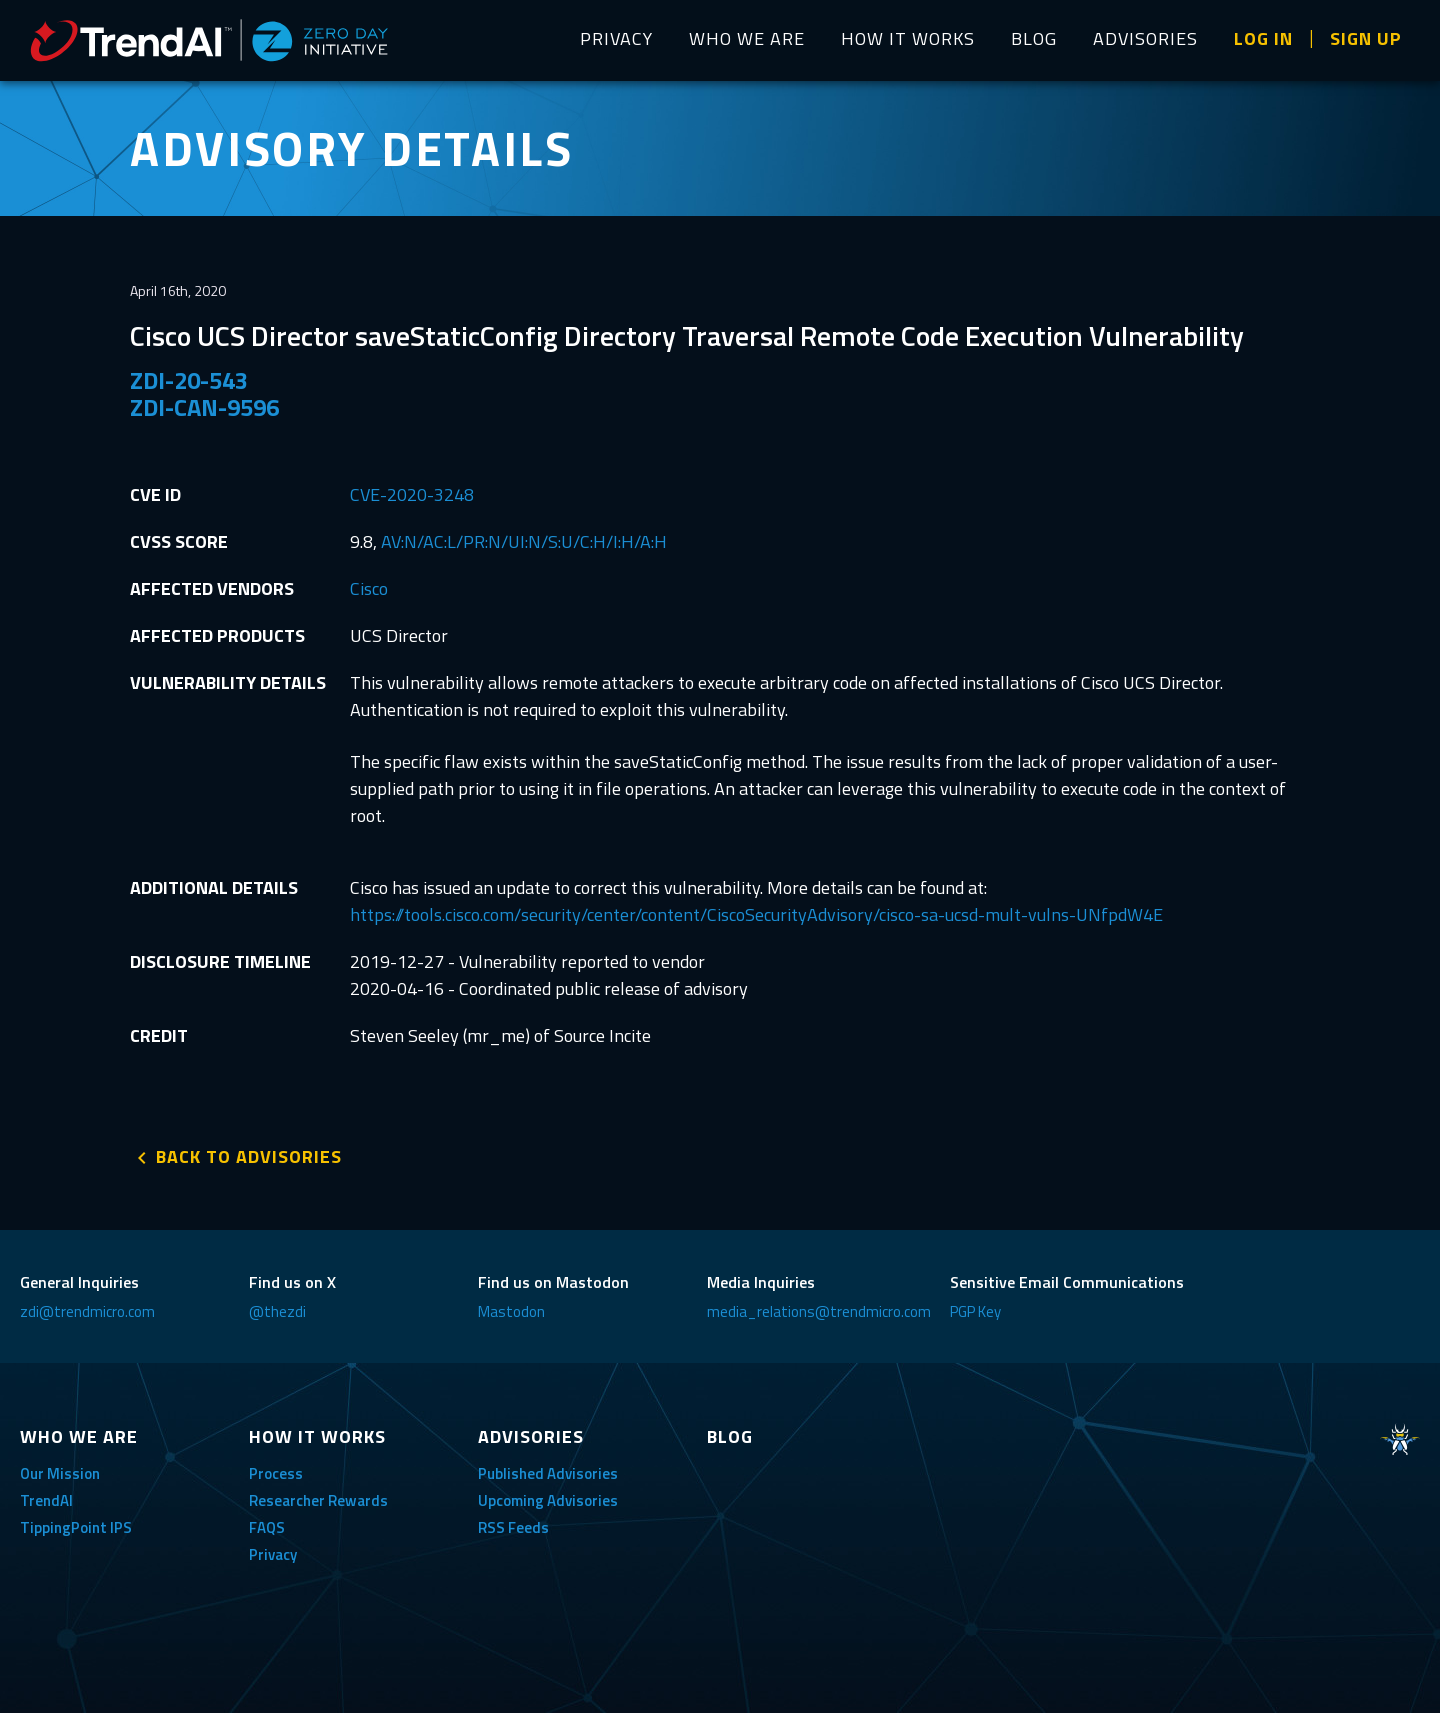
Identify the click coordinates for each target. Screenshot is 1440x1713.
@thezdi (277, 1311)
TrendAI (46, 1500)
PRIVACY (616, 38)
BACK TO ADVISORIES (249, 1156)
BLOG (1034, 38)
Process (276, 1473)
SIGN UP (1366, 38)
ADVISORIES (1145, 38)
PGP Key (975, 1311)
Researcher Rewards (318, 1500)
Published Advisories (548, 1473)
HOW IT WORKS (908, 38)
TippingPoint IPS (76, 1527)
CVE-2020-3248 (412, 494)
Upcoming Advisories (548, 1500)
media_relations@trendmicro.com (819, 1311)
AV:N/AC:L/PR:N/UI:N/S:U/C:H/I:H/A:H (524, 541)
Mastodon (511, 1311)
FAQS (267, 1527)
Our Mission (60, 1473)
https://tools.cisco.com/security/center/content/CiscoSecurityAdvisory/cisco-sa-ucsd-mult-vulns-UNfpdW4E (756, 914)
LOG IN (1263, 38)
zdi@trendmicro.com (87, 1311)
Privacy (273, 1554)
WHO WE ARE (747, 38)
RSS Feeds (513, 1527)
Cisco (369, 588)
